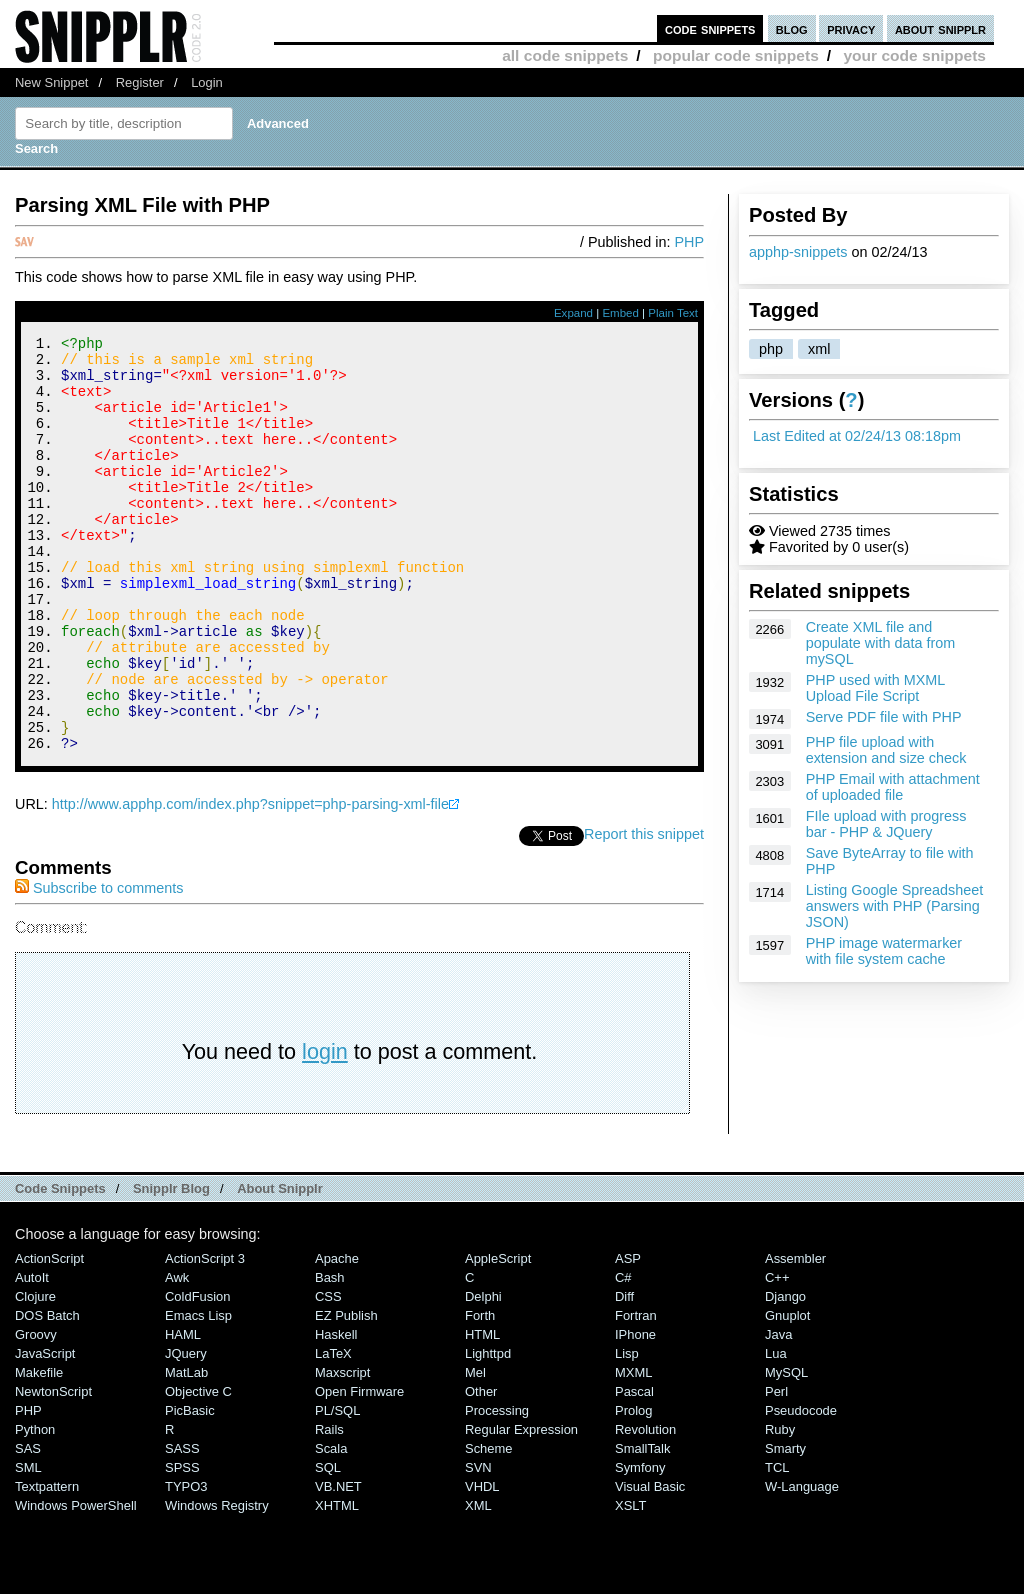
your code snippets (914, 55)
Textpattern (47, 1564)
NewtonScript (53, 1469)
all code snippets (565, 55)
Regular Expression (521, 1507)
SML (28, 1545)
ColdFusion (198, 1374)
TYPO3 (186, 1564)
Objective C (198, 1469)
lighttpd (488, 1431)
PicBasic (190, 1488)
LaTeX (333, 1431)
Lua (776, 1431)
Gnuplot (787, 1393)
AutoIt (32, 1355)
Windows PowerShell (76, 1583)
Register (140, 82)
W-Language (802, 1564)
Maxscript (342, 1450)
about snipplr (940, 28)
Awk (177, 1355)
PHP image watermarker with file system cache (884, 951)
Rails (329, 1507)
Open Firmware (359, 1469)
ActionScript (49, 1336)
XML (478, 1583)
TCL (777, 1545)
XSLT (630, 1583)
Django (785, 1374)
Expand (573, 313)
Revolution (645, 1507)
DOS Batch (47, 1393)
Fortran (636, 1393)
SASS (182, 1526)
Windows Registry (217, 1583)
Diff (624, 1374)
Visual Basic (650, 1564)
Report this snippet (644, 912)
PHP (689, 242)
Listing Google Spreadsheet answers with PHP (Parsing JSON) (895, 906)
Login (207, 82)
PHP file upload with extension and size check (886, 750)
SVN (478, 1545)
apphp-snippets (798, 252)
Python (35, 1507)
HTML (482, 1412)
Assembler (795, 1336)
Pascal (634, 1469)
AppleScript (498, 1336)
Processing (497, 1488)
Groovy (36, 1412)
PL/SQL (337, 1488)
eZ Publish (346, 1393)
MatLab (186, 1450)
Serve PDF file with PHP (884, 717)
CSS (328, 1374)
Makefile (39, 1450)
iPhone (635, 1412)
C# (623, 1355)
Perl (776, 1469)
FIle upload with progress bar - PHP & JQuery (886, 824)
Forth (480, 1393)
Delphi (483, 1374)
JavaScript (45, 1431)
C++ (777, 1355)
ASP (628, 1336)
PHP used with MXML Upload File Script (875, 688)
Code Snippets (60, 1266)
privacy (851, 28)
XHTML (337, 1583)
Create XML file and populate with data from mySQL (881, 643)
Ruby (780, 1507)
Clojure (35, 1374)
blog (792, 28)
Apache (337, 1336)
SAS (28, 1526)
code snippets (710, 28)
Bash (330, 1355)
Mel (475, 1450)
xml (819, 349)
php (771, 349)
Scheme (489, 1526)
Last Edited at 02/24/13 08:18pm (857, 436)
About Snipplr (280, 1266)
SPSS (182, 1545)
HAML (183, 1412)
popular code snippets (736, 55)
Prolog (633, 1488)
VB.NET (338, 1564)
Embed (620, 313)
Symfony (640, 1545)
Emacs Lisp (198, 1393)
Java (778, 1412)
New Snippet (51, 82)
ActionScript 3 (205, 1336)
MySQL (786, 1450)
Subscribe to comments (99, 966)
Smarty (785, 1526)
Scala (331, 1526)
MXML (633, 1450)
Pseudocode (801, 1488)
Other (481, 1469)
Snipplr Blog (171, 1266)
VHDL (482, 1564)
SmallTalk (642, 1526)
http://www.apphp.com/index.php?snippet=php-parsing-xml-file (250, 882)
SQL (328, 1545)
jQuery (186, 1431)
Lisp (627, 1431)
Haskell (336, 1412)
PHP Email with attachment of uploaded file (893, 787)
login (325, 1129)
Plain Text (673, 313)
